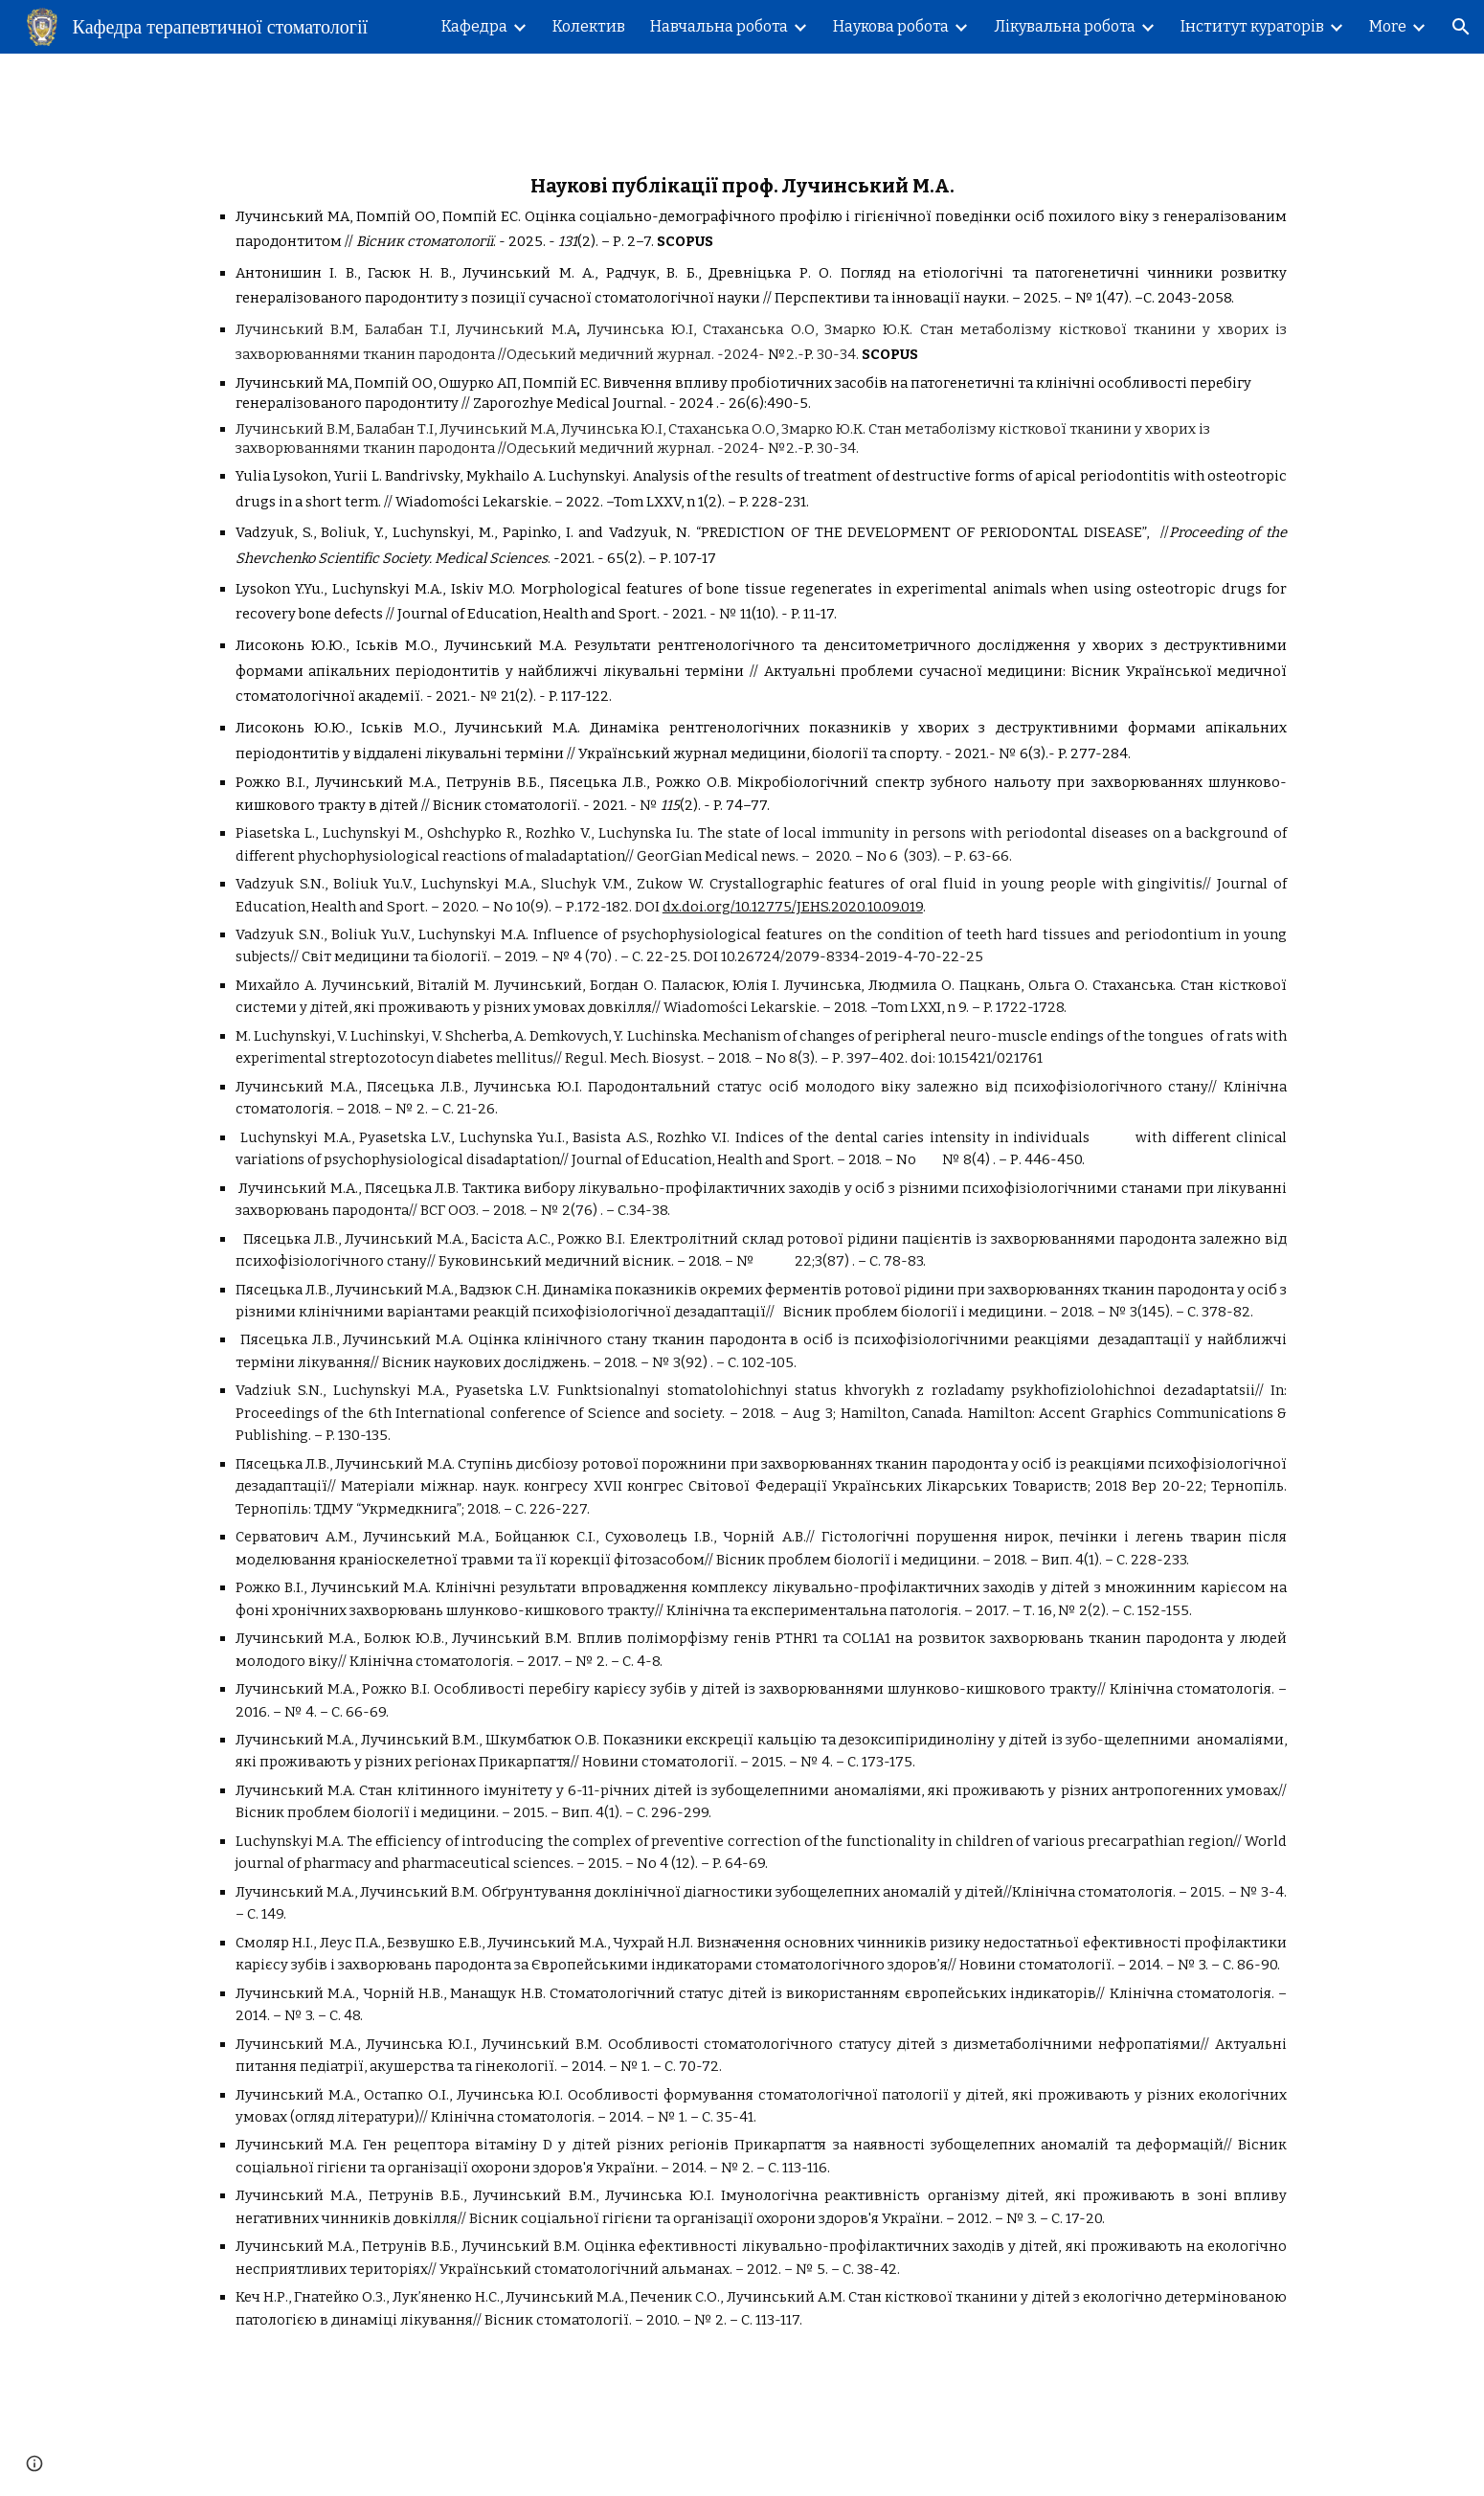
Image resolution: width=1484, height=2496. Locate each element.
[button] (1461, 27)
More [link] (1387, 26)
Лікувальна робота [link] (1064, 26)
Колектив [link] (588, 26)
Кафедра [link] (474, 26)
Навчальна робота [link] (719, 26)
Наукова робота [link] (891, 26)
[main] (742, 1243)
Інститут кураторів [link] (1252, 26)
